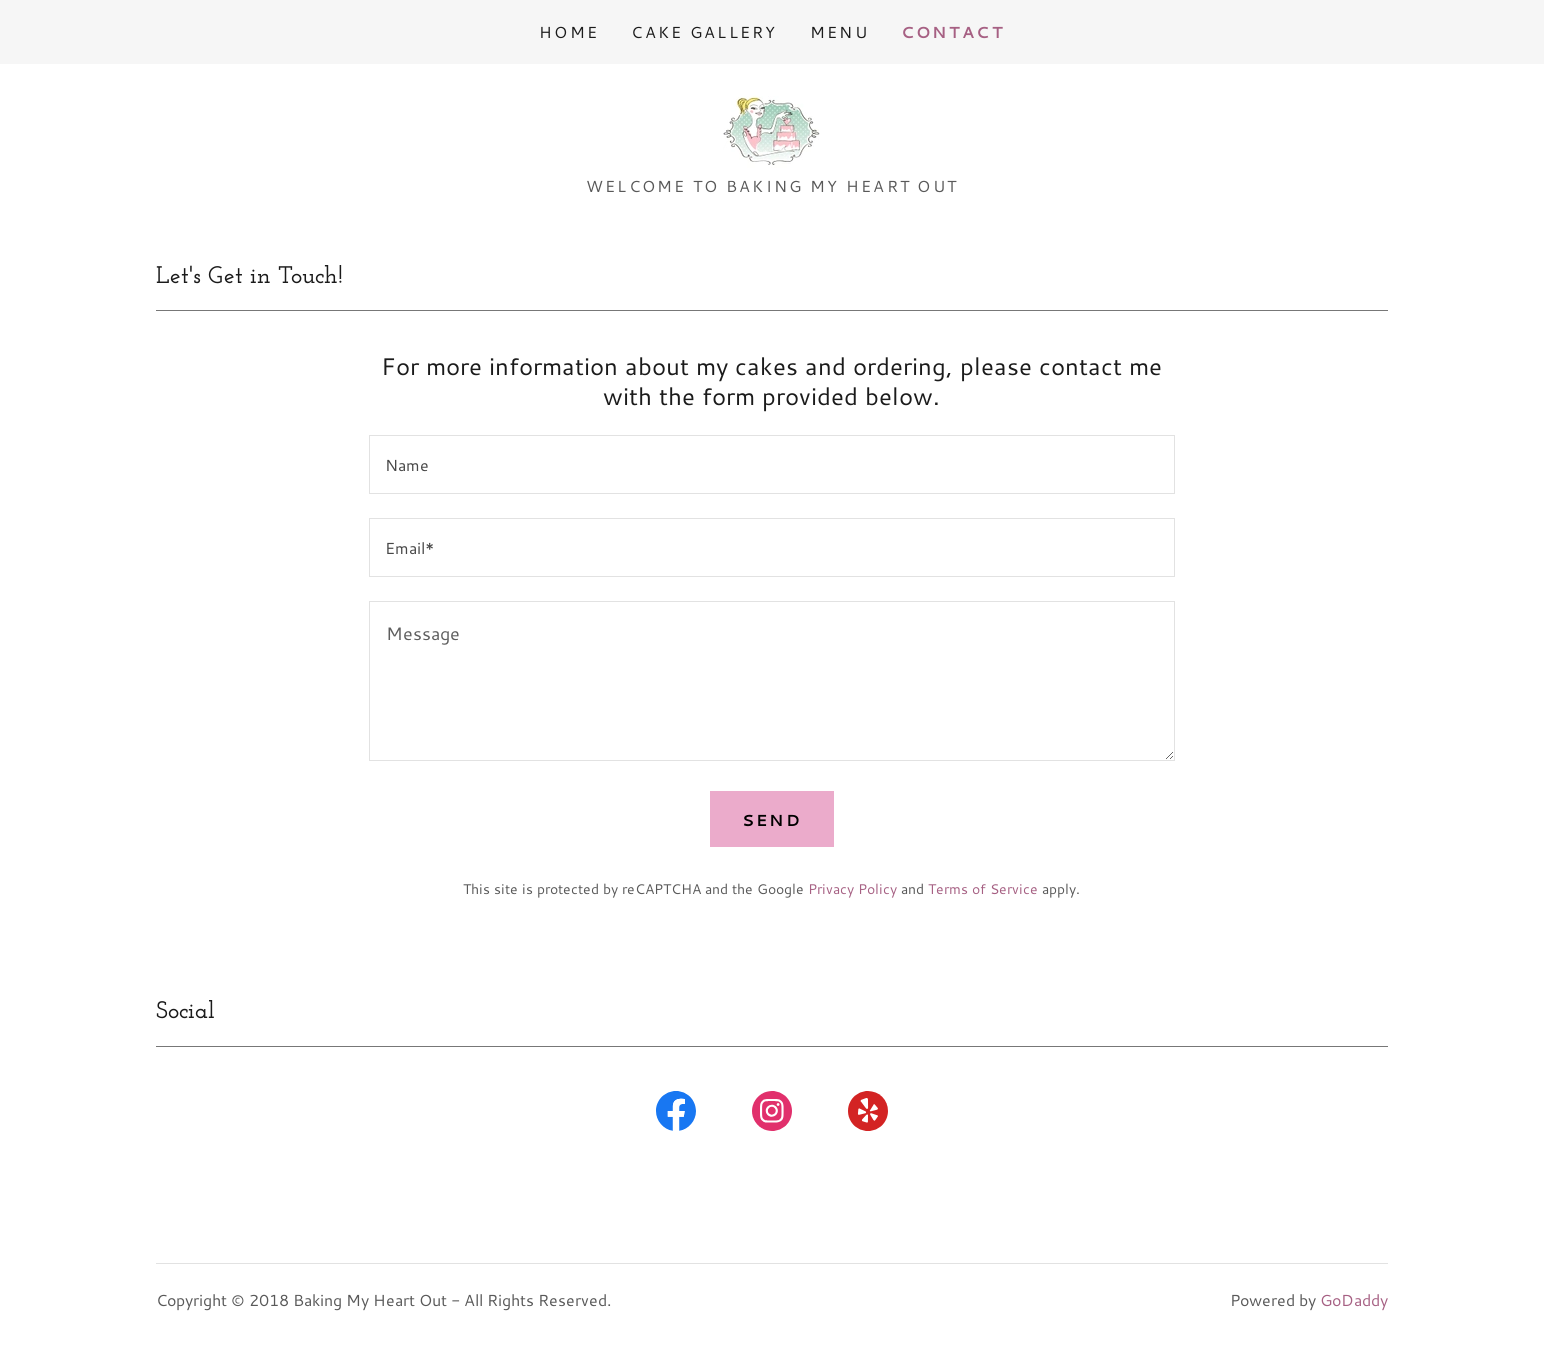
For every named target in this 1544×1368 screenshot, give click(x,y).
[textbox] (771, 464)
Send (772, 819)
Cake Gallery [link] (704, 31)
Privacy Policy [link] (852, 889)
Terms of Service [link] (983, 889)
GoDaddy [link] (1354, 1299)
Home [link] (569, 31)
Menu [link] (839, 31)
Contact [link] (953, 31)
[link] (771, 125)
